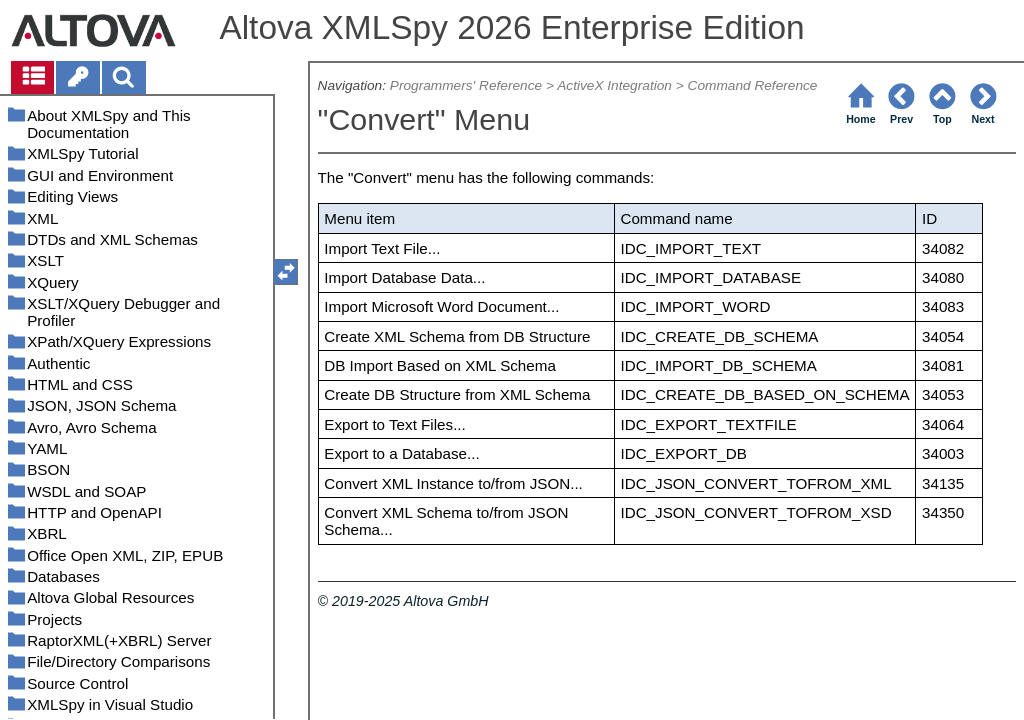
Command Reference (753, 85)
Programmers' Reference (466, 85)
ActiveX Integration (614, 85)
